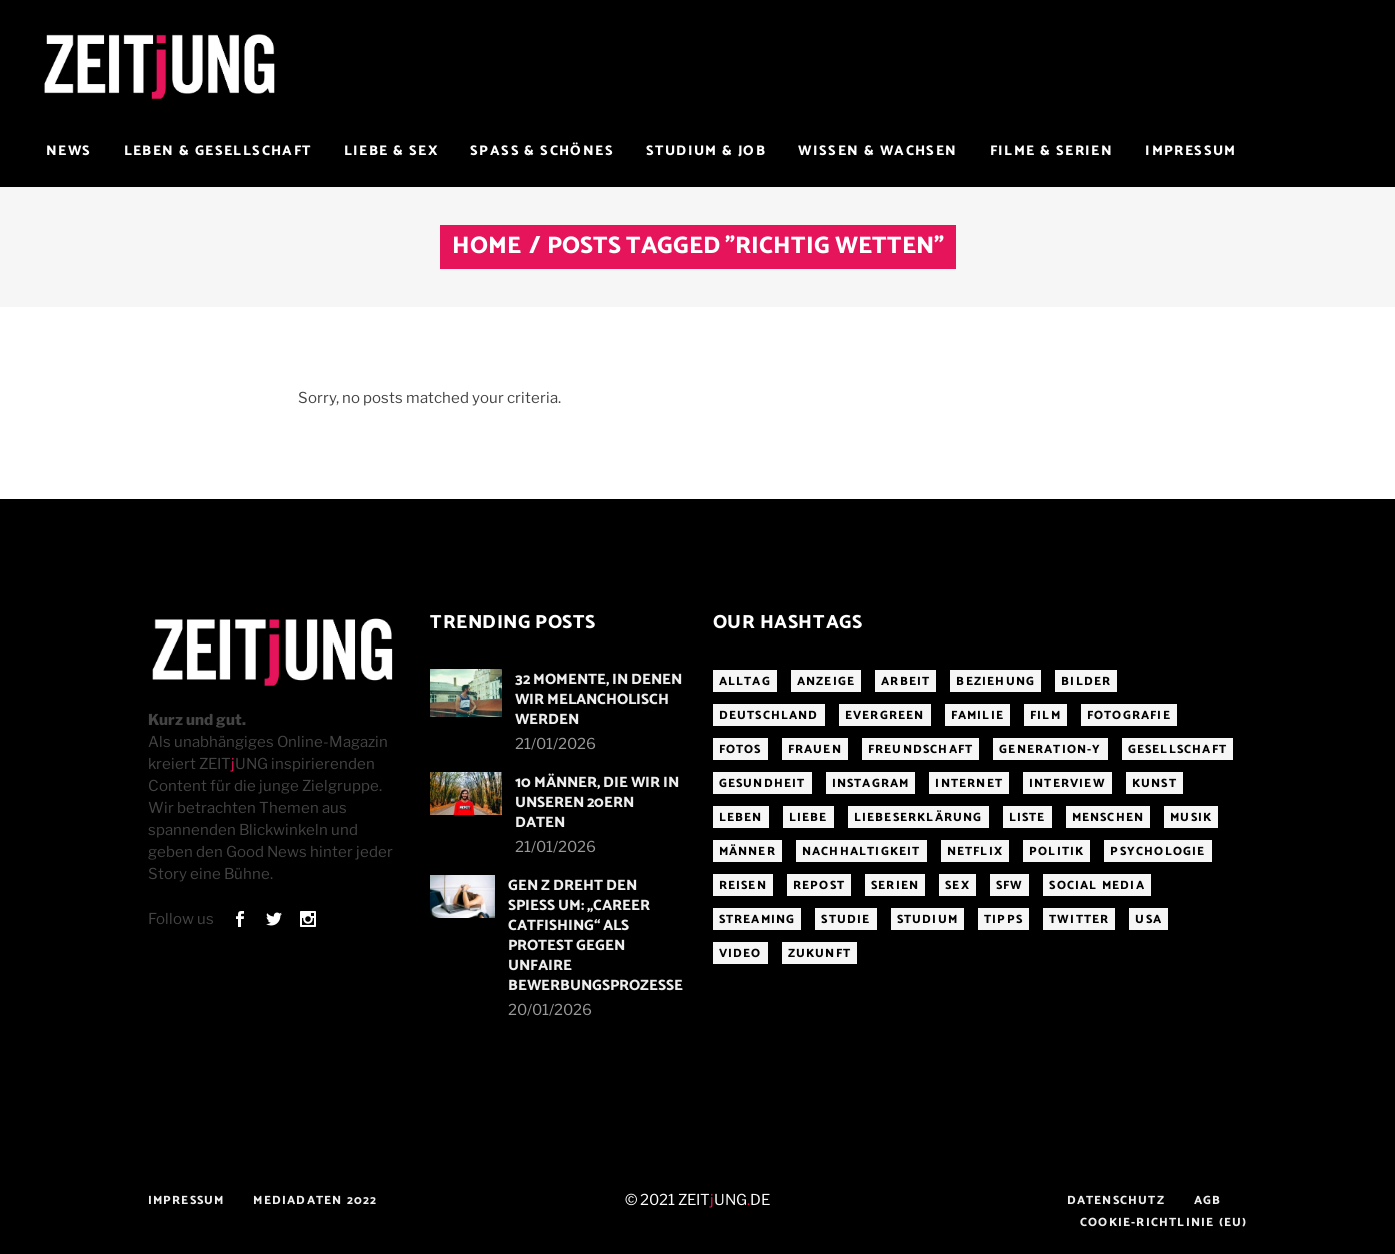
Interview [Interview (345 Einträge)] (1067, 783)
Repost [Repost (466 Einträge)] (819, 885)
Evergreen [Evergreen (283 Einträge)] (885, 715)
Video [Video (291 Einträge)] (740, 953)
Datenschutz (1116, 1200)
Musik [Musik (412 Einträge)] (1191, 817)
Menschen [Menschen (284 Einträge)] (1108, 817)
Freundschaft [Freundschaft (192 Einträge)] (920, 749)
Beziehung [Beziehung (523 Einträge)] (995, 681)
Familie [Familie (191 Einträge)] (977, 715)
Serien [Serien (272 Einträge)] (895, 885)
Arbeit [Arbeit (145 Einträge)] (905, 681)
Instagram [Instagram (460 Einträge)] (871, 783)
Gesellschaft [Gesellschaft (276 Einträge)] (1177, 749)
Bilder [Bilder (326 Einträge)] (1086, 681)
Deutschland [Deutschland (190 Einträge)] (769, 715)
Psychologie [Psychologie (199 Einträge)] (1157, 851)
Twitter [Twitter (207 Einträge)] (1079, 919)
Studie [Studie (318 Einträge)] (845, 919)
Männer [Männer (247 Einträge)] (747, 851)
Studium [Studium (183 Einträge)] (927, 919)
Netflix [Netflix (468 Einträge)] (975, 851)
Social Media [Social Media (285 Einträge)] (1096, 885)
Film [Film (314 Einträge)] (1045, 715)
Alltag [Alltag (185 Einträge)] (745, 681)
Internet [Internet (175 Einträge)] (969, 783)
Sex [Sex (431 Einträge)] (957, 885)
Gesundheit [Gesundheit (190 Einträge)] (762, 783)
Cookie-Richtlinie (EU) (1163, 1222)
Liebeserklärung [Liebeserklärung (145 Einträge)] (918, 817)
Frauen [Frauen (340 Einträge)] (815, 749)
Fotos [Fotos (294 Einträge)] (740, 749)
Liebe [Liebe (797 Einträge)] (808, 817)
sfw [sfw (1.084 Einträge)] (1010, 885)
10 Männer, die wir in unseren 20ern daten (597, 802)
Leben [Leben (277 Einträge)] (741, 817)
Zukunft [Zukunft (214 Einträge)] (819, 953)
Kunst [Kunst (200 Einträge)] (1154, 783)
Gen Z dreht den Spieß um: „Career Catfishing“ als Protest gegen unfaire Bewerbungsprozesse (595, 935)
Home (486, 247)
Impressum (186, 1200)
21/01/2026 (555, 744)
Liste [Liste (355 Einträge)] (1027, 817)
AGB (1208, 1200)
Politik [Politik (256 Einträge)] (1056, 851)
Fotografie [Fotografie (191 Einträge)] (1129, 715)
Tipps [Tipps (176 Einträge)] (1003, 919)
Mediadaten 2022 (315, 1200)
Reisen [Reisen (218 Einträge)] (743, 885)
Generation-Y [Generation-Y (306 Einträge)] (1050, 749)
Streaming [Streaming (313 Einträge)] (757, 919)
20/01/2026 (550, 1010)
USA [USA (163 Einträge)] (1148, 919)
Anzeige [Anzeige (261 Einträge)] (826, 681)
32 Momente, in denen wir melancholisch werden (598, 699)
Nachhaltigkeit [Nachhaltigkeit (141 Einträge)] (861, 851)
